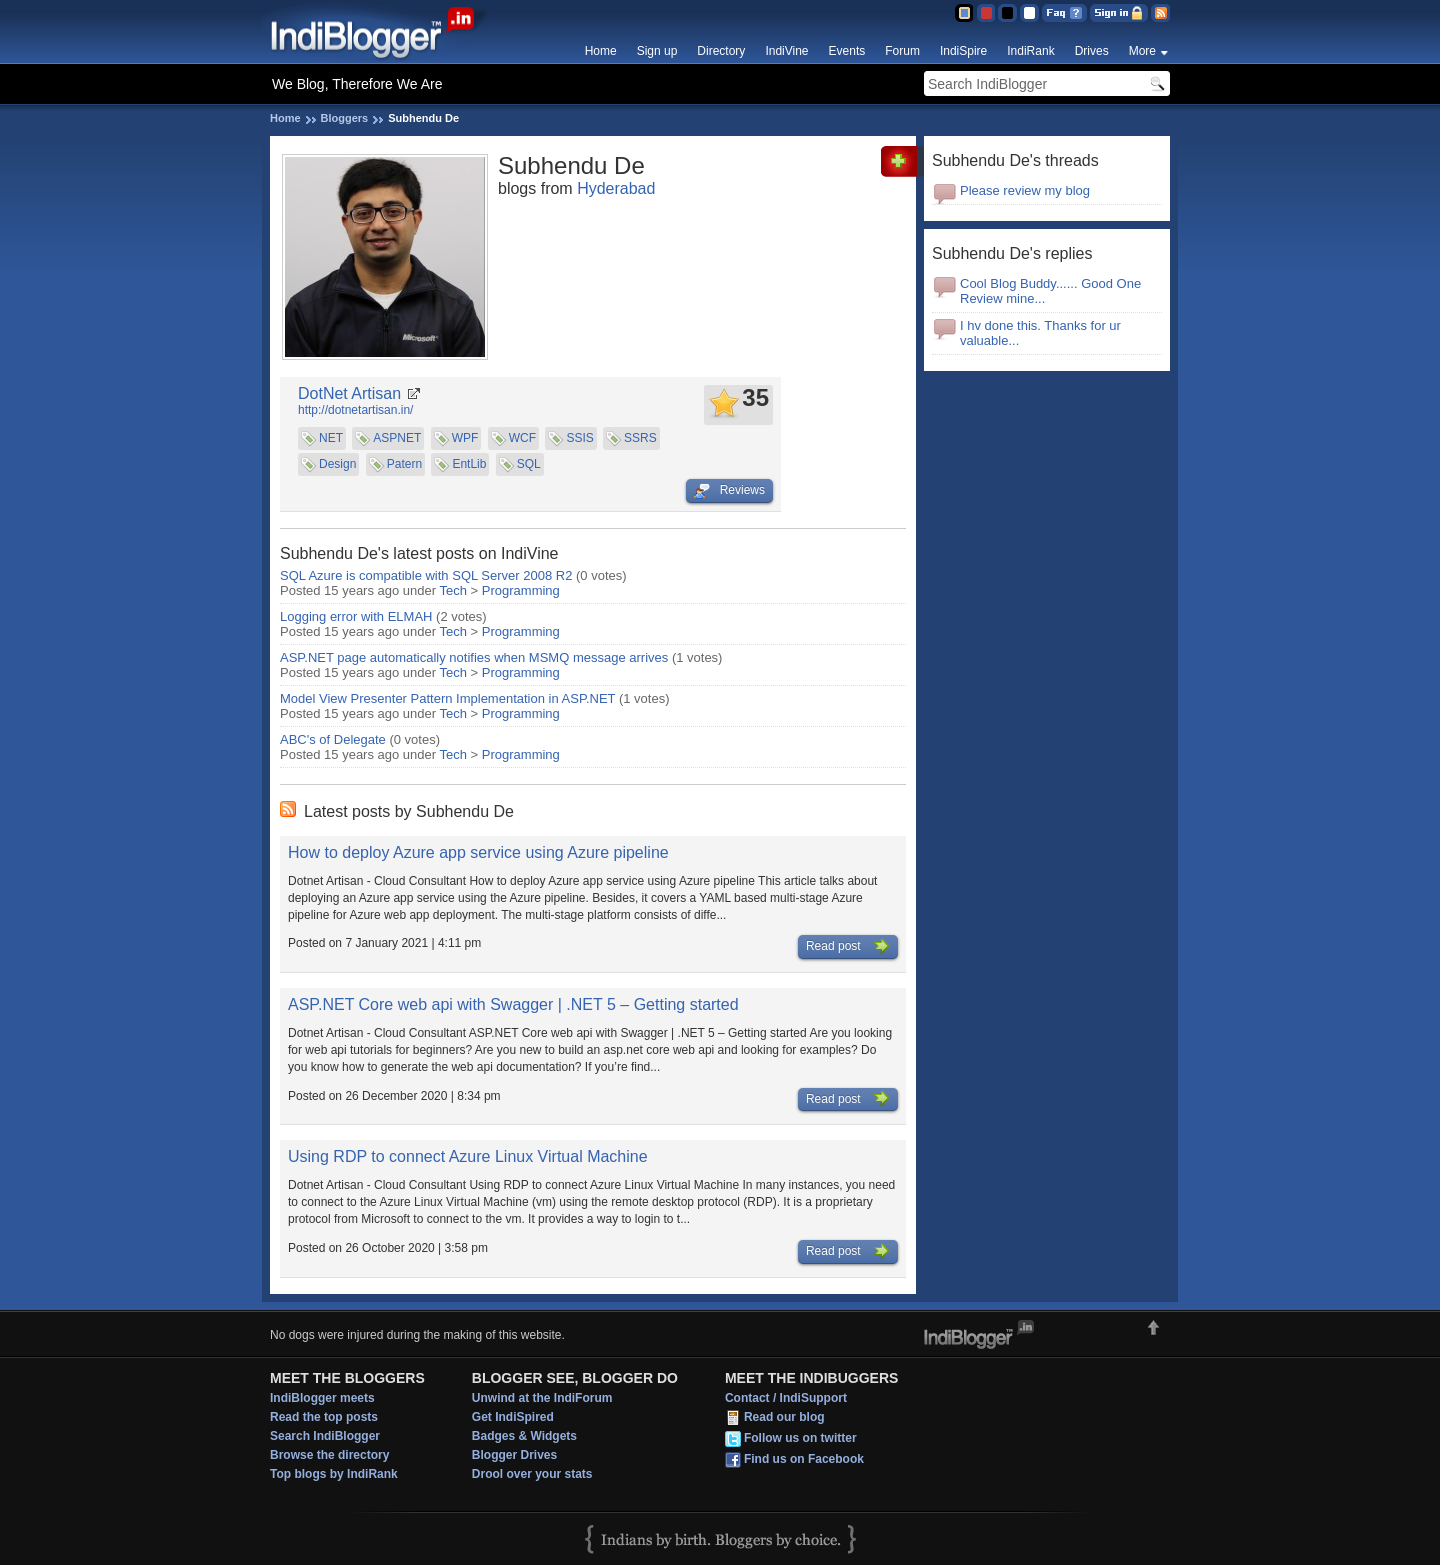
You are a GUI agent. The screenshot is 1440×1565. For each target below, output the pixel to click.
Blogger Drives (514, 1455)
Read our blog (784, 1418)
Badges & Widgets (524, 1436)
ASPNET (397, 438)
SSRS (640, 438)
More (1142, 51)
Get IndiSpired (513, 1417)
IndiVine (786, 51)
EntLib (469, 464)
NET (331, 438)
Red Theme (985, 13)
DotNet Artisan (349, 393)
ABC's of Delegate (333, 739)
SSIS (579, 438)
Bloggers (345, 118)
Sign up (657, 51)
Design (337, 464)
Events (847, 51)
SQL (529, 464)
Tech (453, 590)
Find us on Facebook (804, 1460)
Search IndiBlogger (325, 1436)
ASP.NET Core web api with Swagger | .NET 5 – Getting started (513, 1004)
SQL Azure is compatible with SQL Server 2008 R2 (426, 575)
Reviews (729, 491)
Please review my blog (1025, 190)
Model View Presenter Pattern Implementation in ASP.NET (447, 698)
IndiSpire (963, 51)
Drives (1092, 51)
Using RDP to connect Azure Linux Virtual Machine (468, 1156)
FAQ (1064, 13)
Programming (521, 590)
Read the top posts (324, 1417)
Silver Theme (1007, 13)
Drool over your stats (532, 1474)
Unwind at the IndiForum (542, 1398)
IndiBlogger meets (322, 1398)
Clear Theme (1029, 13)
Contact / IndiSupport (786, 1398)
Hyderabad (616, 188)
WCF (522, 438)
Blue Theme (963, 13)
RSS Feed (1160, 13)
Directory (721, 51)
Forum (902, 51)
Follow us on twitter (800, 1439)
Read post (848, 947)
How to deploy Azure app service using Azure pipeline (478, 852)
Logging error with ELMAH (356, 616)
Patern (404, 464)
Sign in (1119, 13)
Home (601, 51)
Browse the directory (329, 1455)
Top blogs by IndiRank (334, 1474)
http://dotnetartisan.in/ (355, 410)
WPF (465, 438)
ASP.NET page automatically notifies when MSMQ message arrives (474, 657)
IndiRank (1030, 51)
